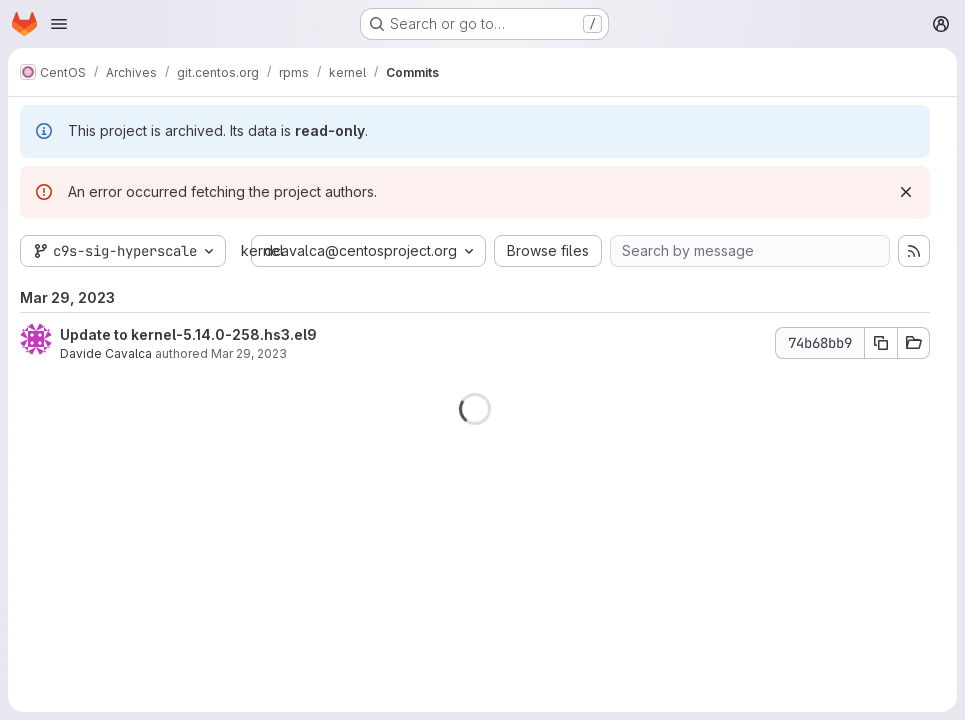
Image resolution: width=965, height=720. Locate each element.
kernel (262, 250)
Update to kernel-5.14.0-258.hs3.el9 (188, 334)
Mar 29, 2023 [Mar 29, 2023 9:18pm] (249, 353)
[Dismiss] (906, 192)
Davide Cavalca (106, 353)
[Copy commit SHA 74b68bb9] (881, 343)
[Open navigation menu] (59, 24)
